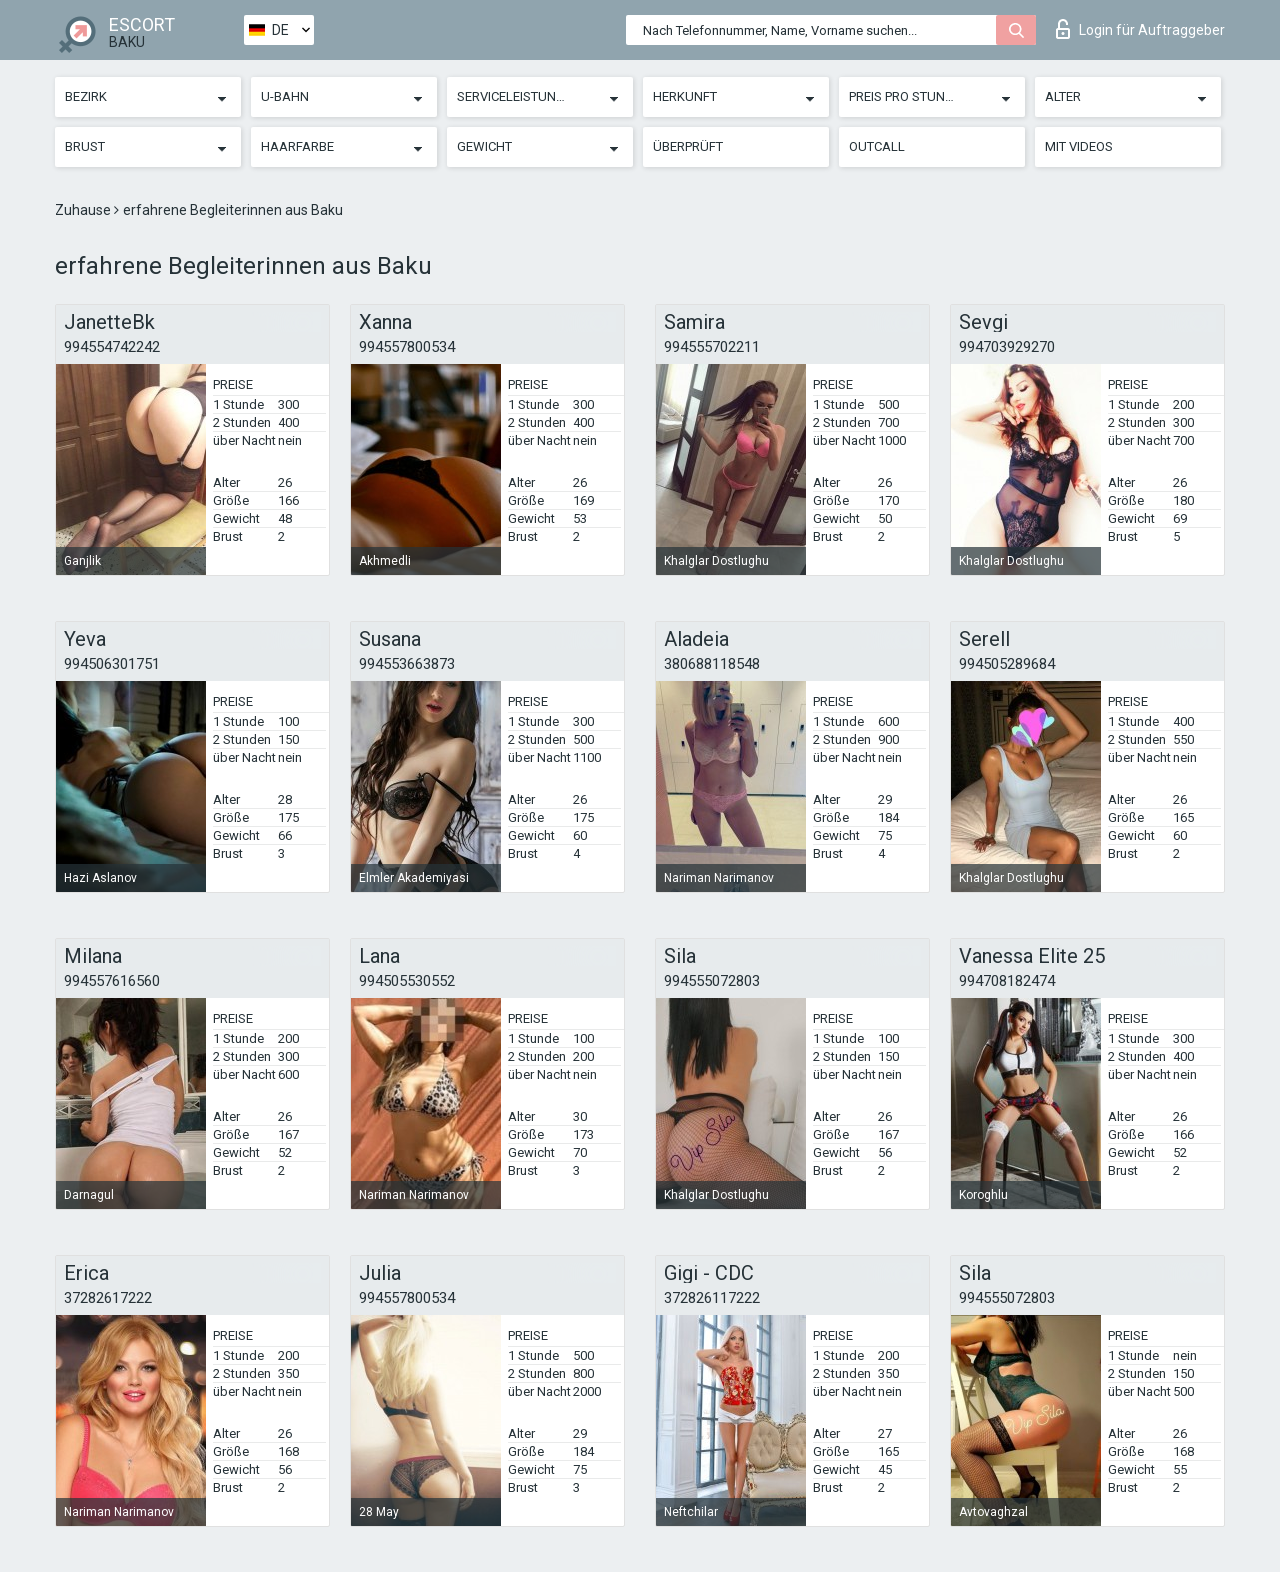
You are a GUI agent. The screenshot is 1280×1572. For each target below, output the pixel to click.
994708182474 (1007, 981)
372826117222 (712, 1298)
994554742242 (112, 347)
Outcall (877, 146)
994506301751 (112, 664)
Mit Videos (1079, 146)
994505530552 (407, 981)
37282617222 (108, 1298)
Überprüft (688, 146)
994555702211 (712, 347)
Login (1140, 29)
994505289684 (1007, 664)
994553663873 (407, 664)
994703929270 (1007, 347)
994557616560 (112, 981)
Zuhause (84, 210)
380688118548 (712, 664)
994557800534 (407, 347)
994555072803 (712, 981)
